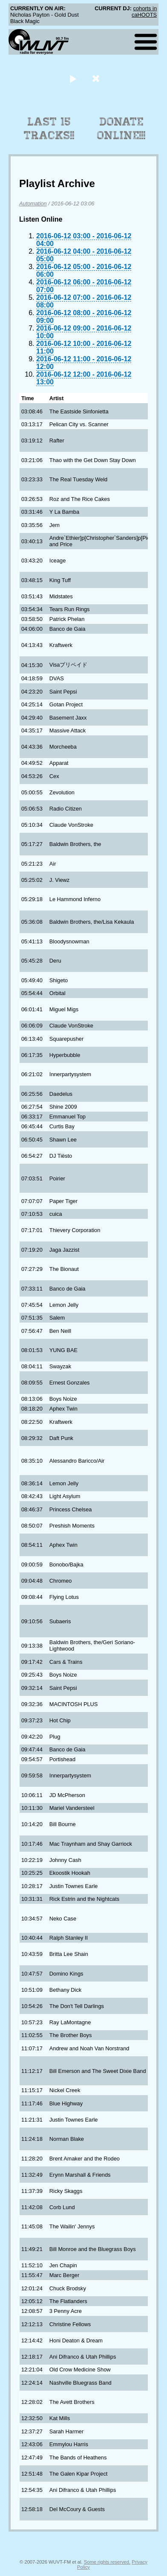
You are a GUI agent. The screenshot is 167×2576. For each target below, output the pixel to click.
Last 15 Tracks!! (49, 128)
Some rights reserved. (107, 2561)
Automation (33, 203)
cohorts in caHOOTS (144, 11)
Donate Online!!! (121, 128)
